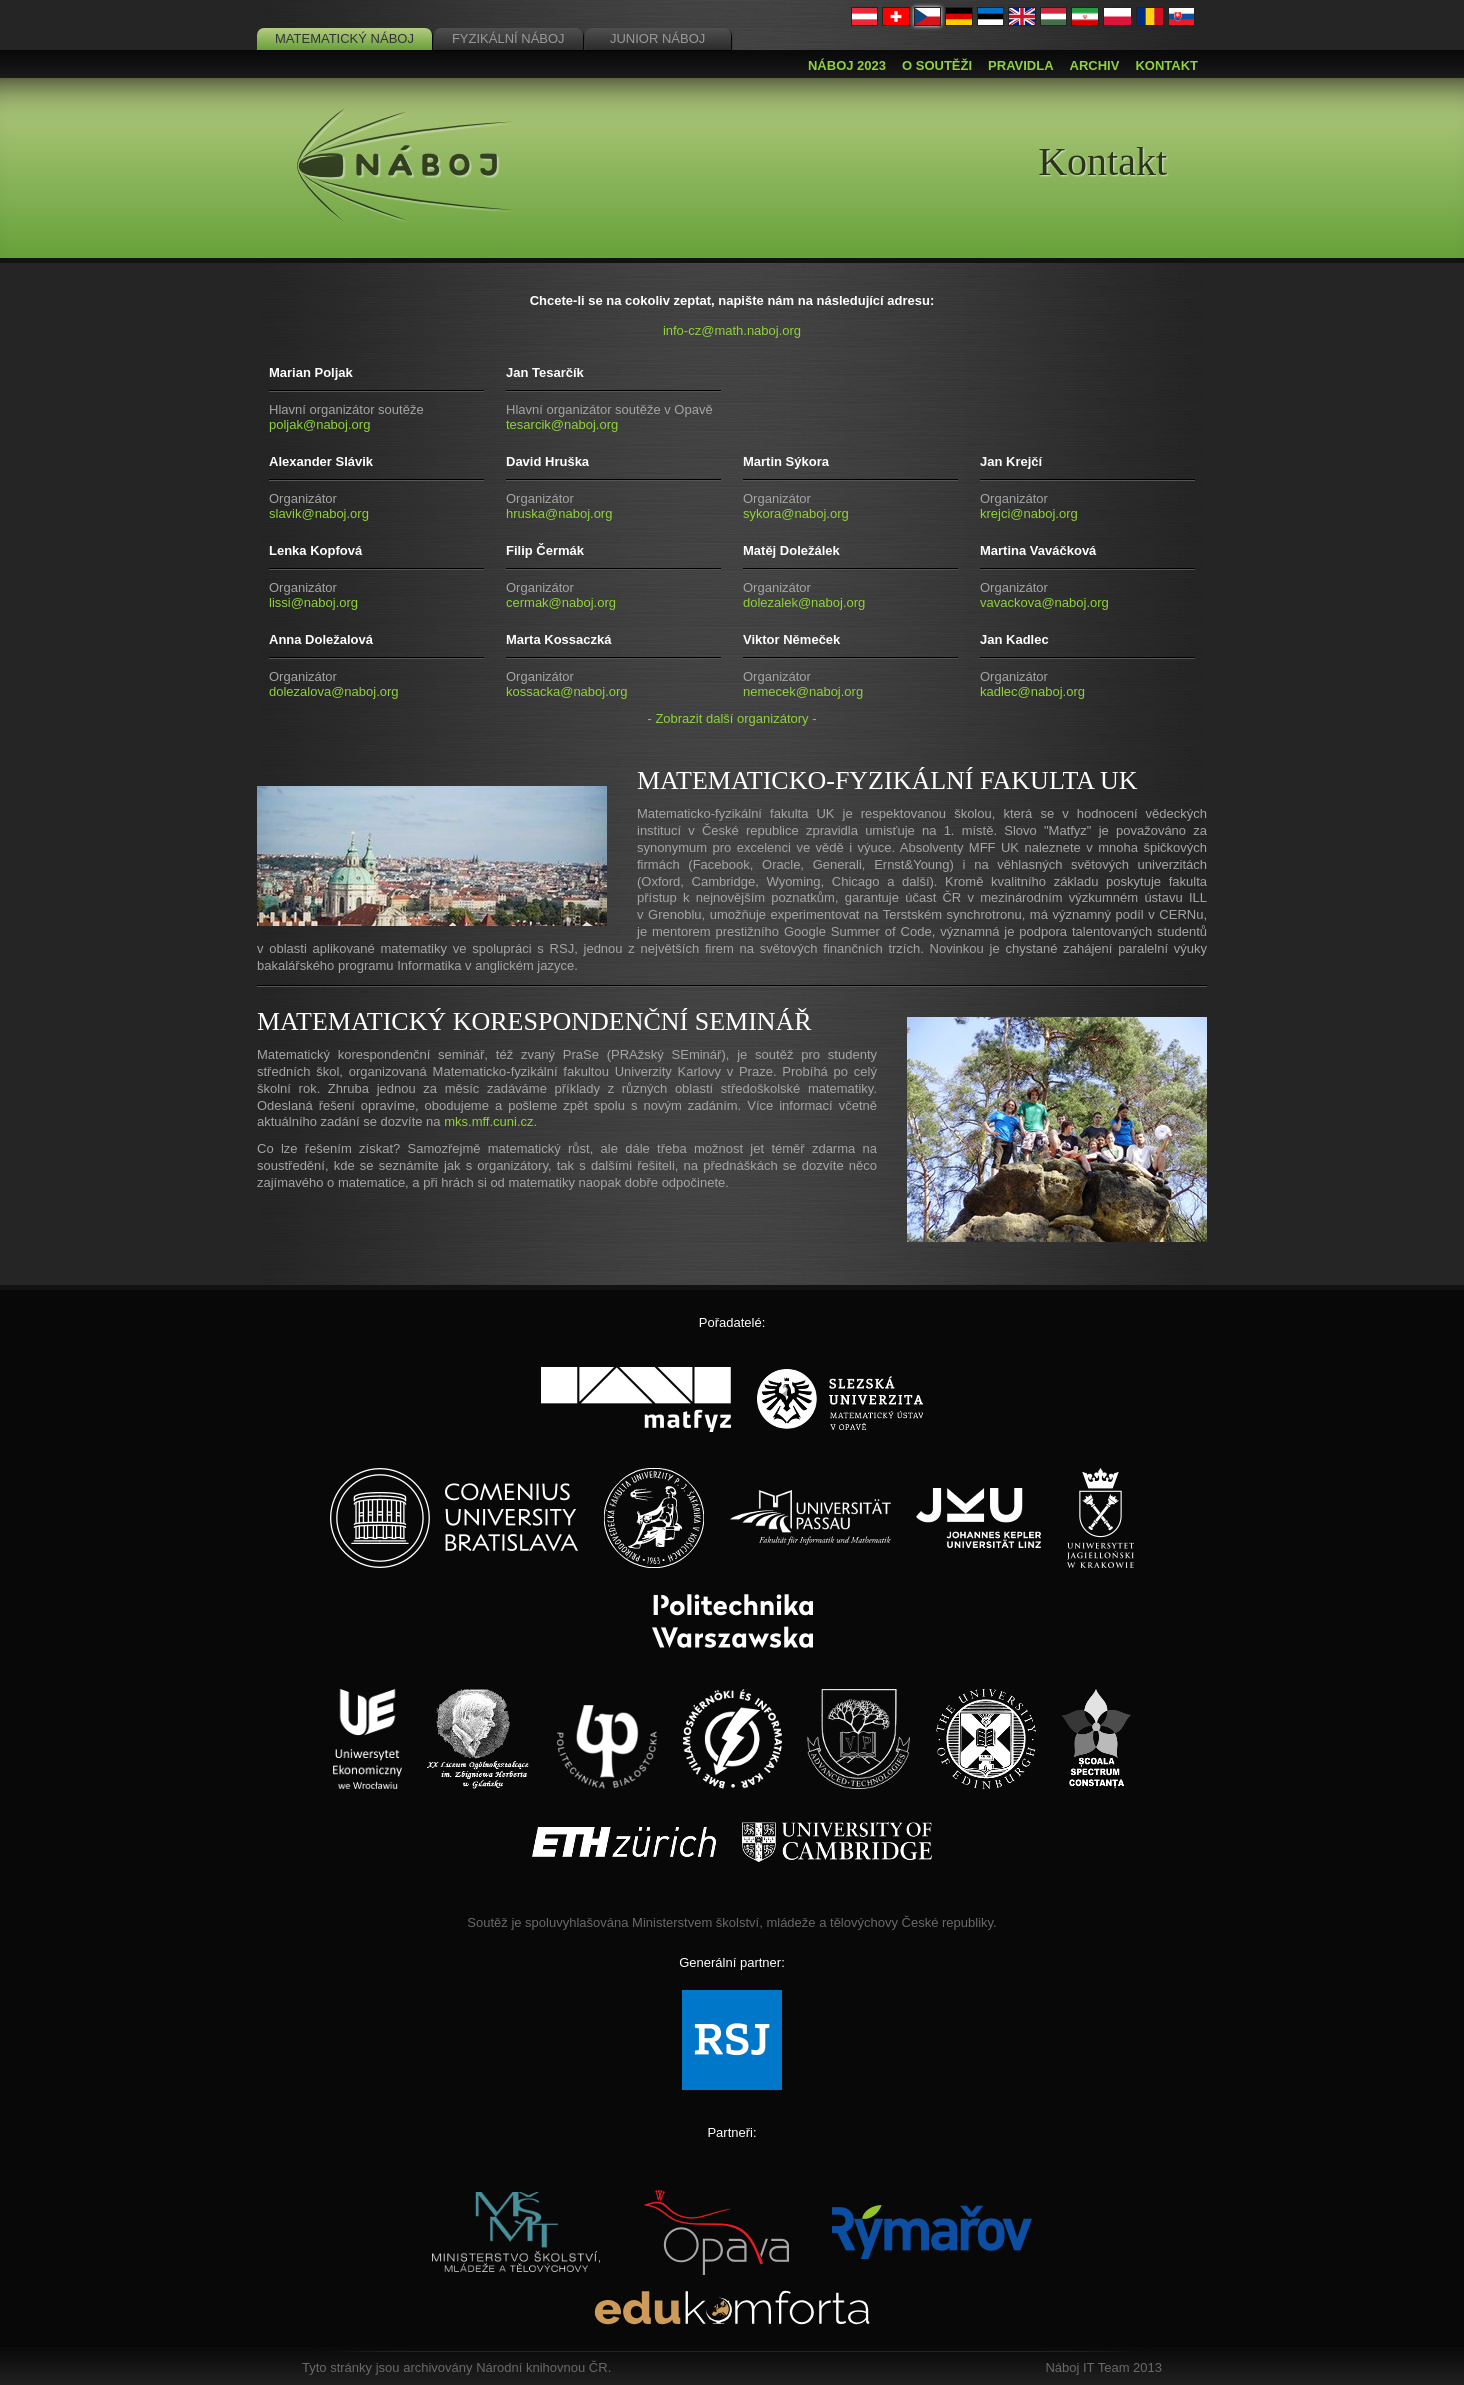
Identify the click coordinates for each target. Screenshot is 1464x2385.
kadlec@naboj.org (1032, 691)
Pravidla (1020, 65)
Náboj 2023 (847, 65)
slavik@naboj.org (319, 513)
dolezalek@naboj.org (804, 602)
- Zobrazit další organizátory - (731, 718)
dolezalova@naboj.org (334, 691)
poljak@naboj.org (319, 424)
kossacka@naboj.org (567, 691)
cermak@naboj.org (561, 602)
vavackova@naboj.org (1044, 602)
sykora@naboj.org (796, 513)
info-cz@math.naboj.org (732, 330)
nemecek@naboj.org (803, 691)
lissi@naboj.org (313, 602)
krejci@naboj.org (1029, 513)
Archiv (1095, 65)
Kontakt (1166, 65)
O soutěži (937, 65)
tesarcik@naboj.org (562, 424)
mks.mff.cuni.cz (488, 1121)
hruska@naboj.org (559, 513)
